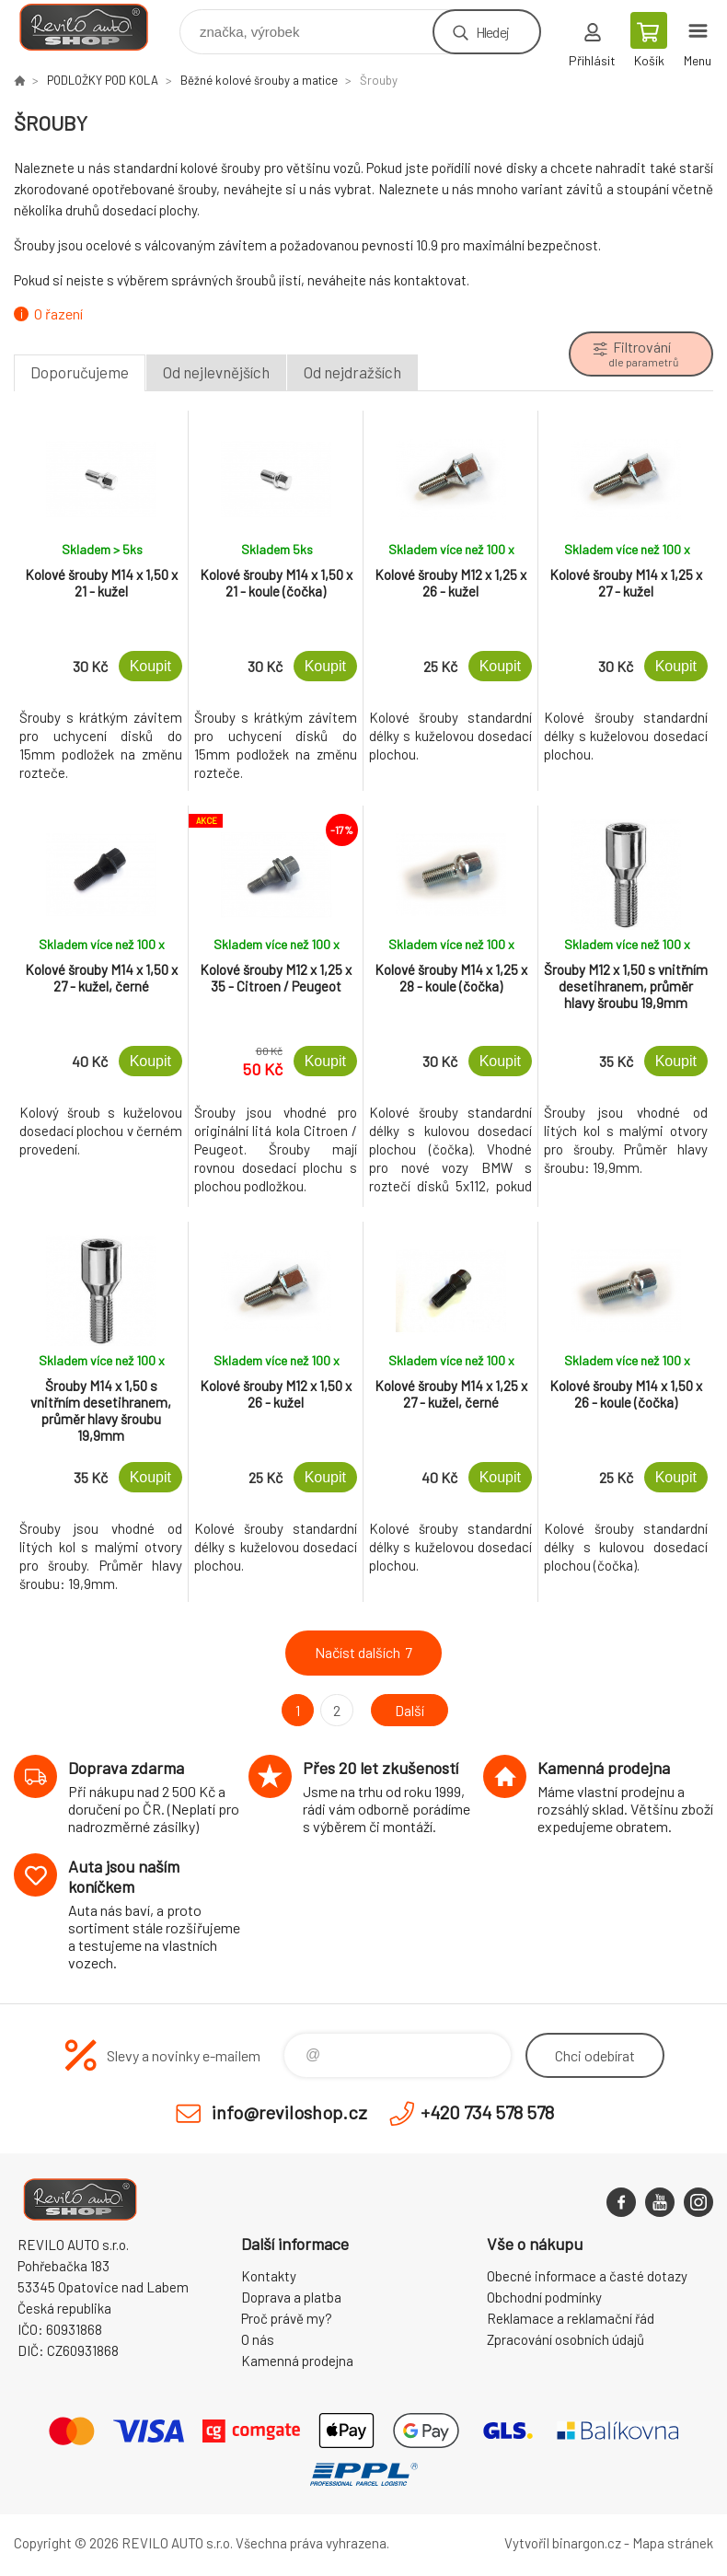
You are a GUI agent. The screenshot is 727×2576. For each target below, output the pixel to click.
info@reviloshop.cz (289, 2112)
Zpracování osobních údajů (565, 2339)
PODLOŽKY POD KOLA (102, 80)
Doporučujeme (79, 372)
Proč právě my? (286, 2318)
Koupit (150, 666)
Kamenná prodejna (297, 2360)
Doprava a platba (291, 2297)
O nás (257, 2339)
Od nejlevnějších (216, 372)
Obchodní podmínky (544, 2297)
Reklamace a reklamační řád (570, 2318)
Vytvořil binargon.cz (562, 2543)
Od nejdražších (352, 372)
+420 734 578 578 (487, 2112)
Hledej (492, 32)
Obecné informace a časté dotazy (587, 2276)
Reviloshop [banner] (95, 27)
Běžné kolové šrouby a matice (259, 80)
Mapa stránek (672, 2543)
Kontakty (268, 2276)
